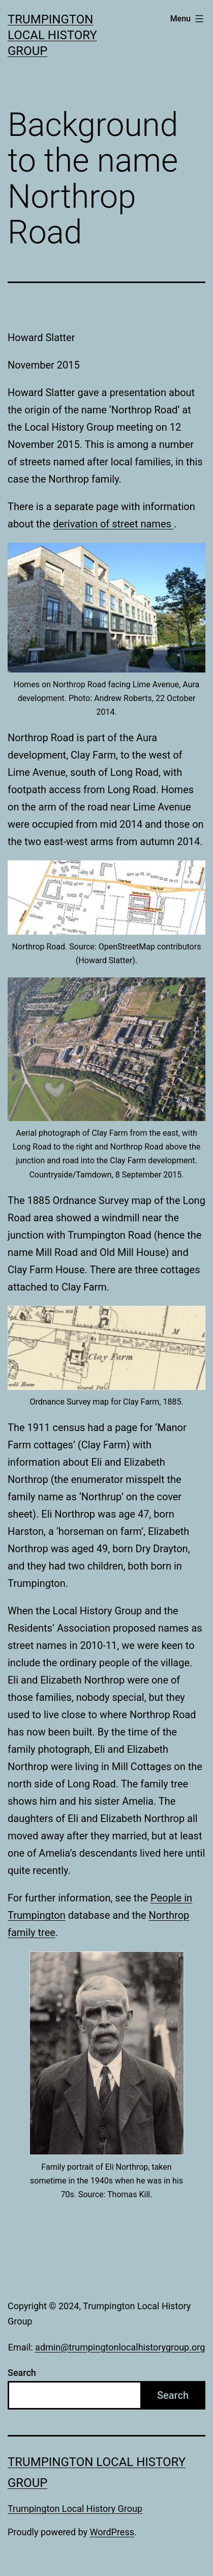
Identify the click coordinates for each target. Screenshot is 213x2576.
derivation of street (96, 524)
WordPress (112, 2532)
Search (22, 2372)
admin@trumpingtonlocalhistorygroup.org (120, 2347)
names (156, 524)
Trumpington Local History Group (52, 35)
